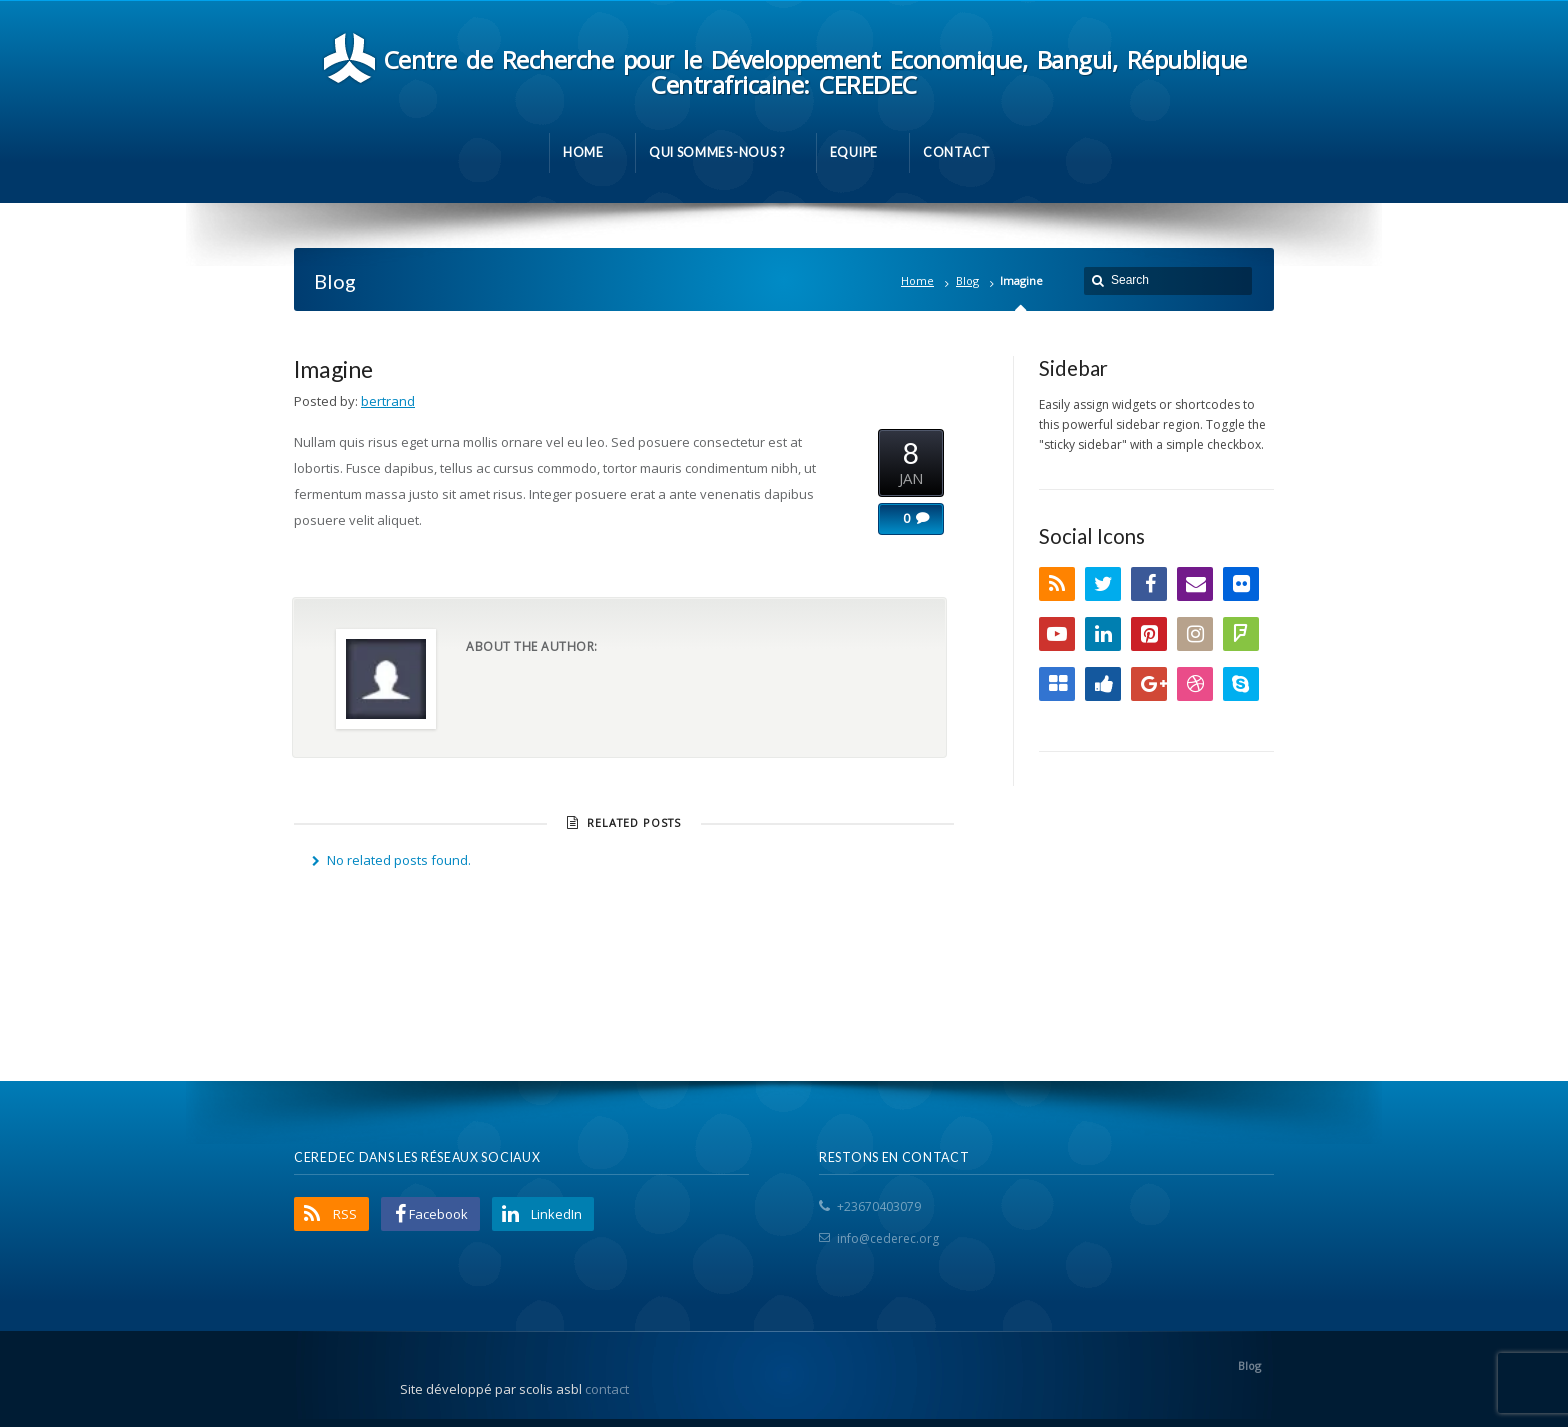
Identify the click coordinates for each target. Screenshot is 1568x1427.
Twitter (1103, 584)
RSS (1057, 584)
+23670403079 (879, 1206)
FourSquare (1241, 634)
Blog (967, 280)
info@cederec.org (888, 1238)
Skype (1241, 684)
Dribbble (1195, 684)
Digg (1103, 684)
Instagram (1195, 634)
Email (1195, 584)
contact (607, 1389)
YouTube (1057, 634)
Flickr (1241, 584)
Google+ (1149, 684)
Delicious (1057, 684)
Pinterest (1149, 634)
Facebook (1149, 584)
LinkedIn (1103, 634)
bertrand (388, 401)
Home (917, 280)
